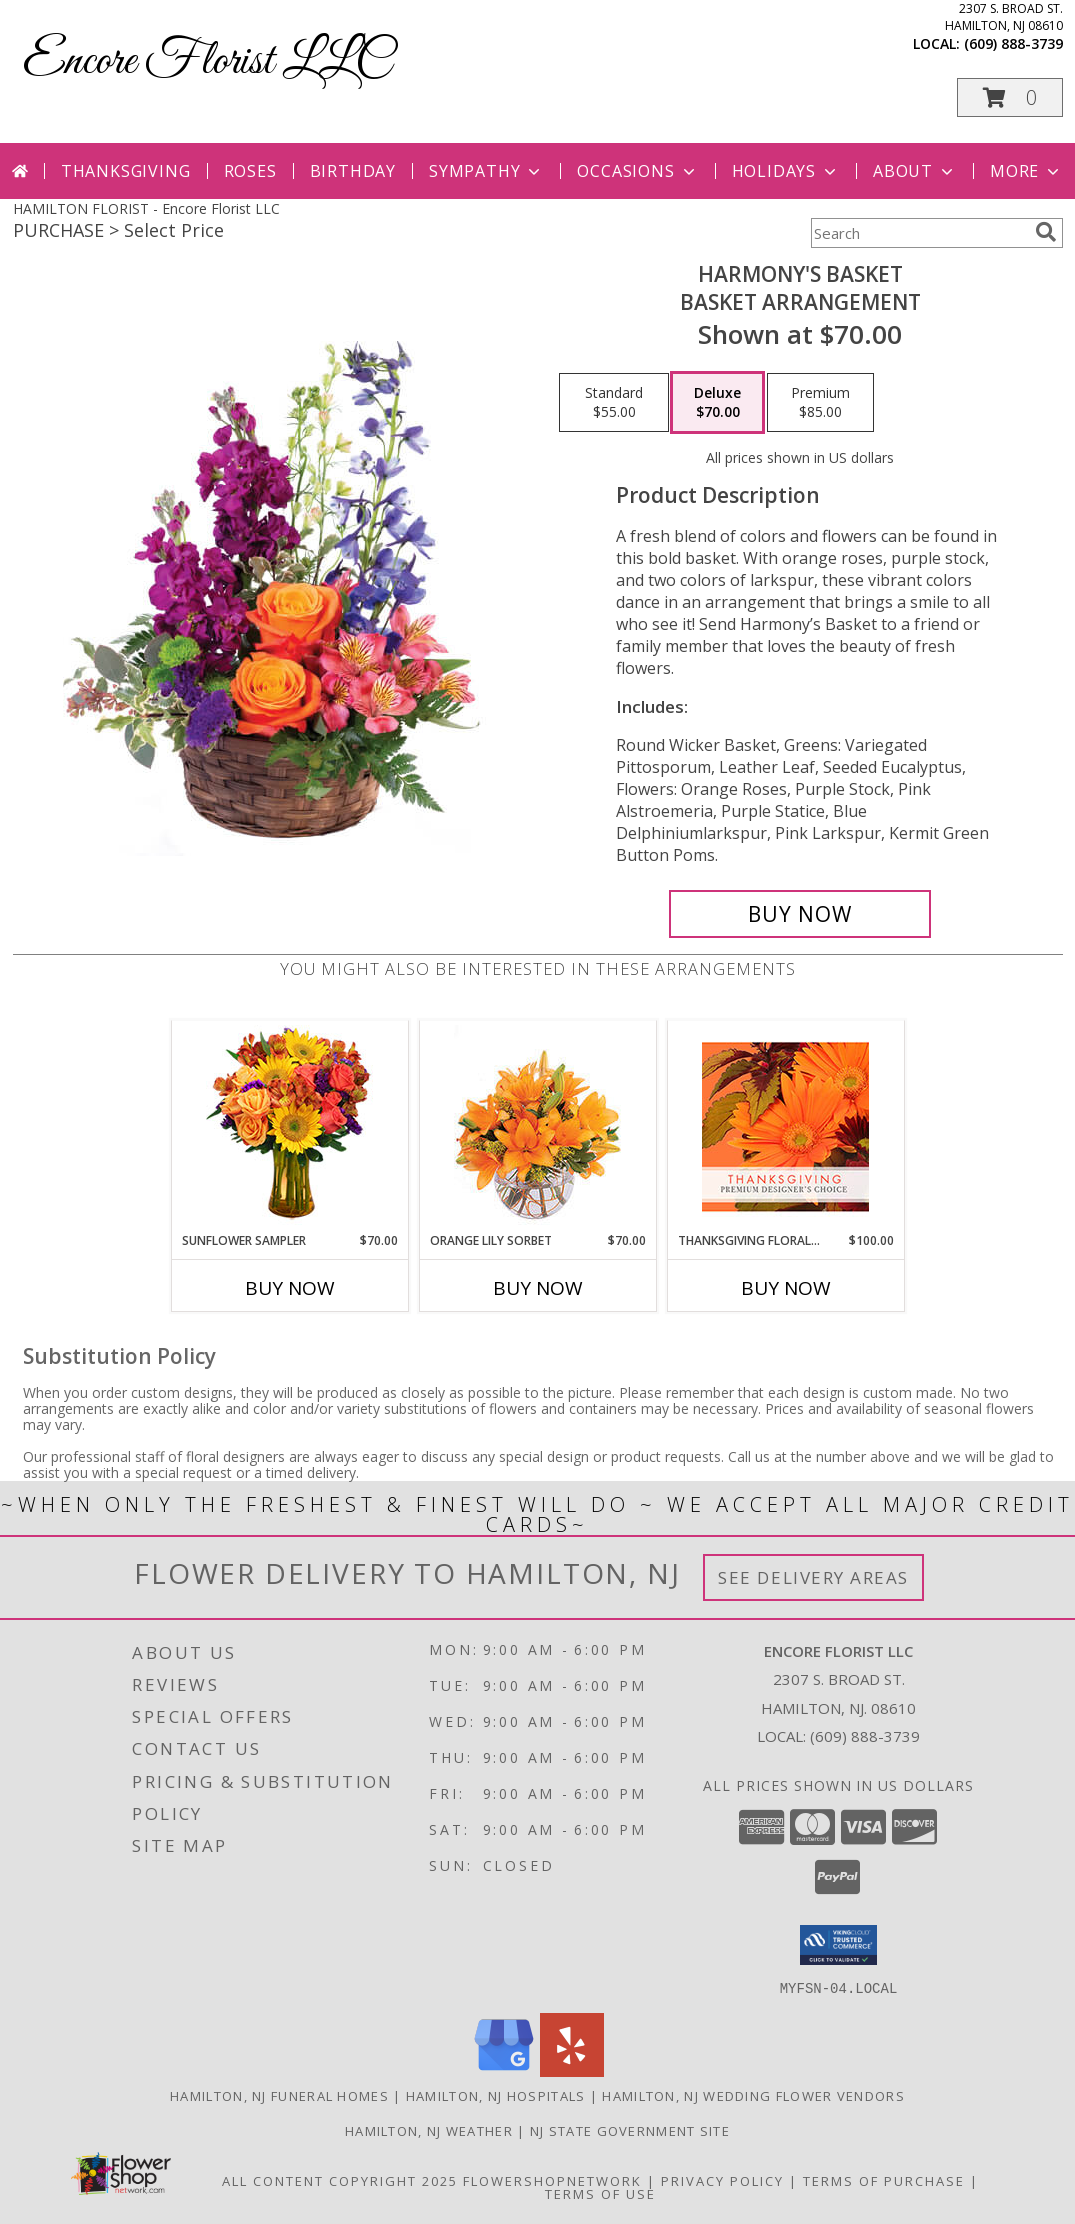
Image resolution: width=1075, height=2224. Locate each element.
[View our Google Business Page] (504, 2070)
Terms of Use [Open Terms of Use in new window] (600, 2193)
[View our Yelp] (572, 2070)
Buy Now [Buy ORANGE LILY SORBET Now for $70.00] (538, 1288)
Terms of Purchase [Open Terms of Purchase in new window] (884, 2180)
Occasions (637, 171)
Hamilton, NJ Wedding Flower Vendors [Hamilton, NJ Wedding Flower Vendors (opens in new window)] (753, 2095)
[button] (1010, 97)
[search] (1046, 232)
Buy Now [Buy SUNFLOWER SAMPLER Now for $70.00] (290, 1288)
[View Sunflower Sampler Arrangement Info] (289, 1126)
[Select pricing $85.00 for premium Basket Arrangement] (820, 403)
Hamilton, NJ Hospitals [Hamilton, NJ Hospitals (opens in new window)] (496, 2095)
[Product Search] (919, 233)
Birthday (353, 171)
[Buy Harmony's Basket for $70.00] (800, 914)
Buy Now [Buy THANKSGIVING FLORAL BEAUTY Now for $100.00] (786, 1288)
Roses (250, 171)
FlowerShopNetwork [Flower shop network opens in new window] (552, 2180)
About (915, 171)
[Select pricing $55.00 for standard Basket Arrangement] (614, 403)
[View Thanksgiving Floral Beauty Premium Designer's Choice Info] (785, 1126)
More (1026, 171)
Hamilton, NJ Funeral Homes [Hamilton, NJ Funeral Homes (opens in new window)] (279, 2095)
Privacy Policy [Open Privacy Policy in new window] (722, 2180)
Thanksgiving (126, 171)
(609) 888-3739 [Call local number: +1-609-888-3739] (1013, 43)
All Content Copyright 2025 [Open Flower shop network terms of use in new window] (340, 2180)
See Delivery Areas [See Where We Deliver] (813, 1577)
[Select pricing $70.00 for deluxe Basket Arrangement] (717, 403)
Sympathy (486, 171)
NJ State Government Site (630, 2130)
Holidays (786, 171)
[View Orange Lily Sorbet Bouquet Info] (537, 1126)
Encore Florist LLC (207, 61)
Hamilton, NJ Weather (429, 2130)
